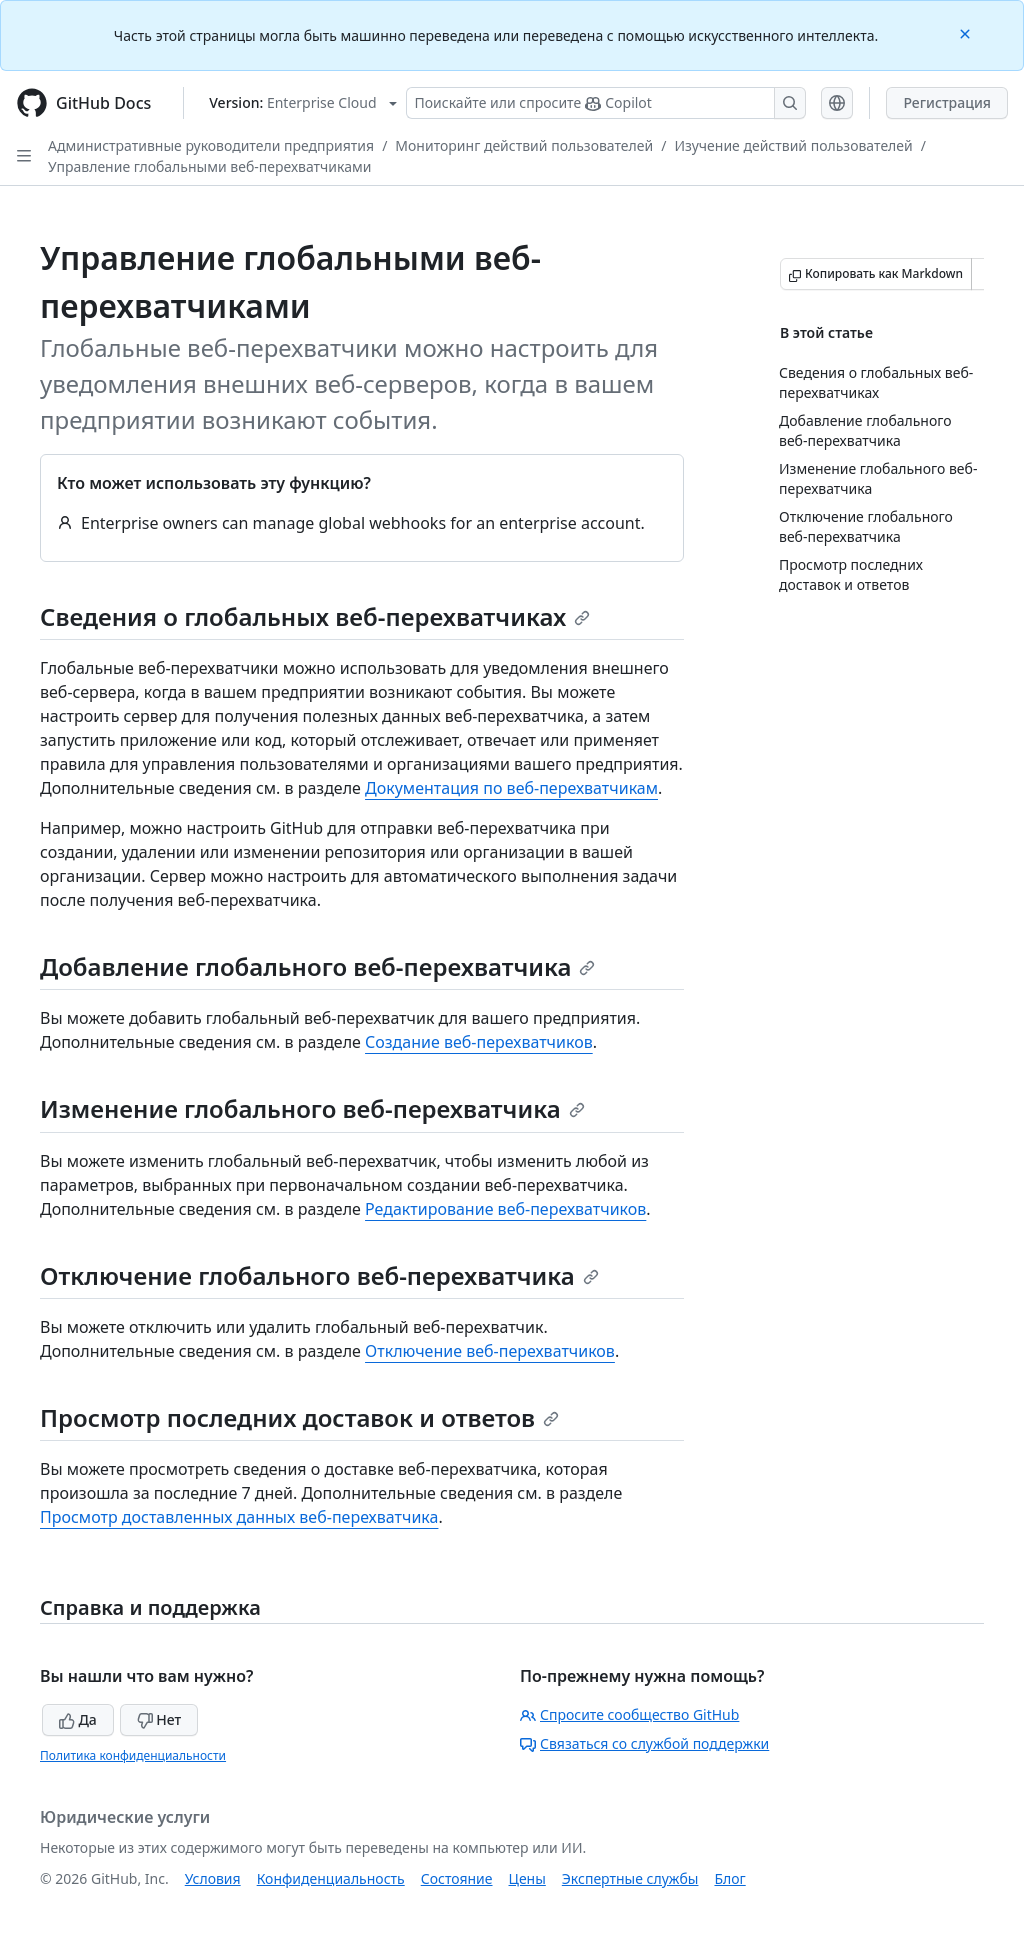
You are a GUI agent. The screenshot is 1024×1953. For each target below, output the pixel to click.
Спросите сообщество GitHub (629, 1714)
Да (78, 1719)
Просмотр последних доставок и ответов (299, 1417)
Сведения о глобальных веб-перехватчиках (315, 616)
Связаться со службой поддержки (644, 1743)
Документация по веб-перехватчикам (511, 788)
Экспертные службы (630, 1878)
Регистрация (947, 102)
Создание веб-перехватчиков (479, 1042)
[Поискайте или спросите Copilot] (606, 103)
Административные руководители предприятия (211, 145)
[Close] (967, 32)
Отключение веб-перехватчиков (490, 1351)
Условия (213, 1878)
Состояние (457, 1878)
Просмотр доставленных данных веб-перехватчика (239, 1517)
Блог (729, 1878)
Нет (159, 1719)
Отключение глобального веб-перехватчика (319, 1275)
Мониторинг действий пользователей (524, 145)
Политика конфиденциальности (133, 1755)
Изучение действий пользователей (793, 145)
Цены (527, 1878)
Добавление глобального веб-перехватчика (317, 966)
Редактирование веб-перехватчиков (505, 1209)
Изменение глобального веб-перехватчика (312, 1108)
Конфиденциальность (331, 1878)
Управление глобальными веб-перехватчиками (209, 166)
